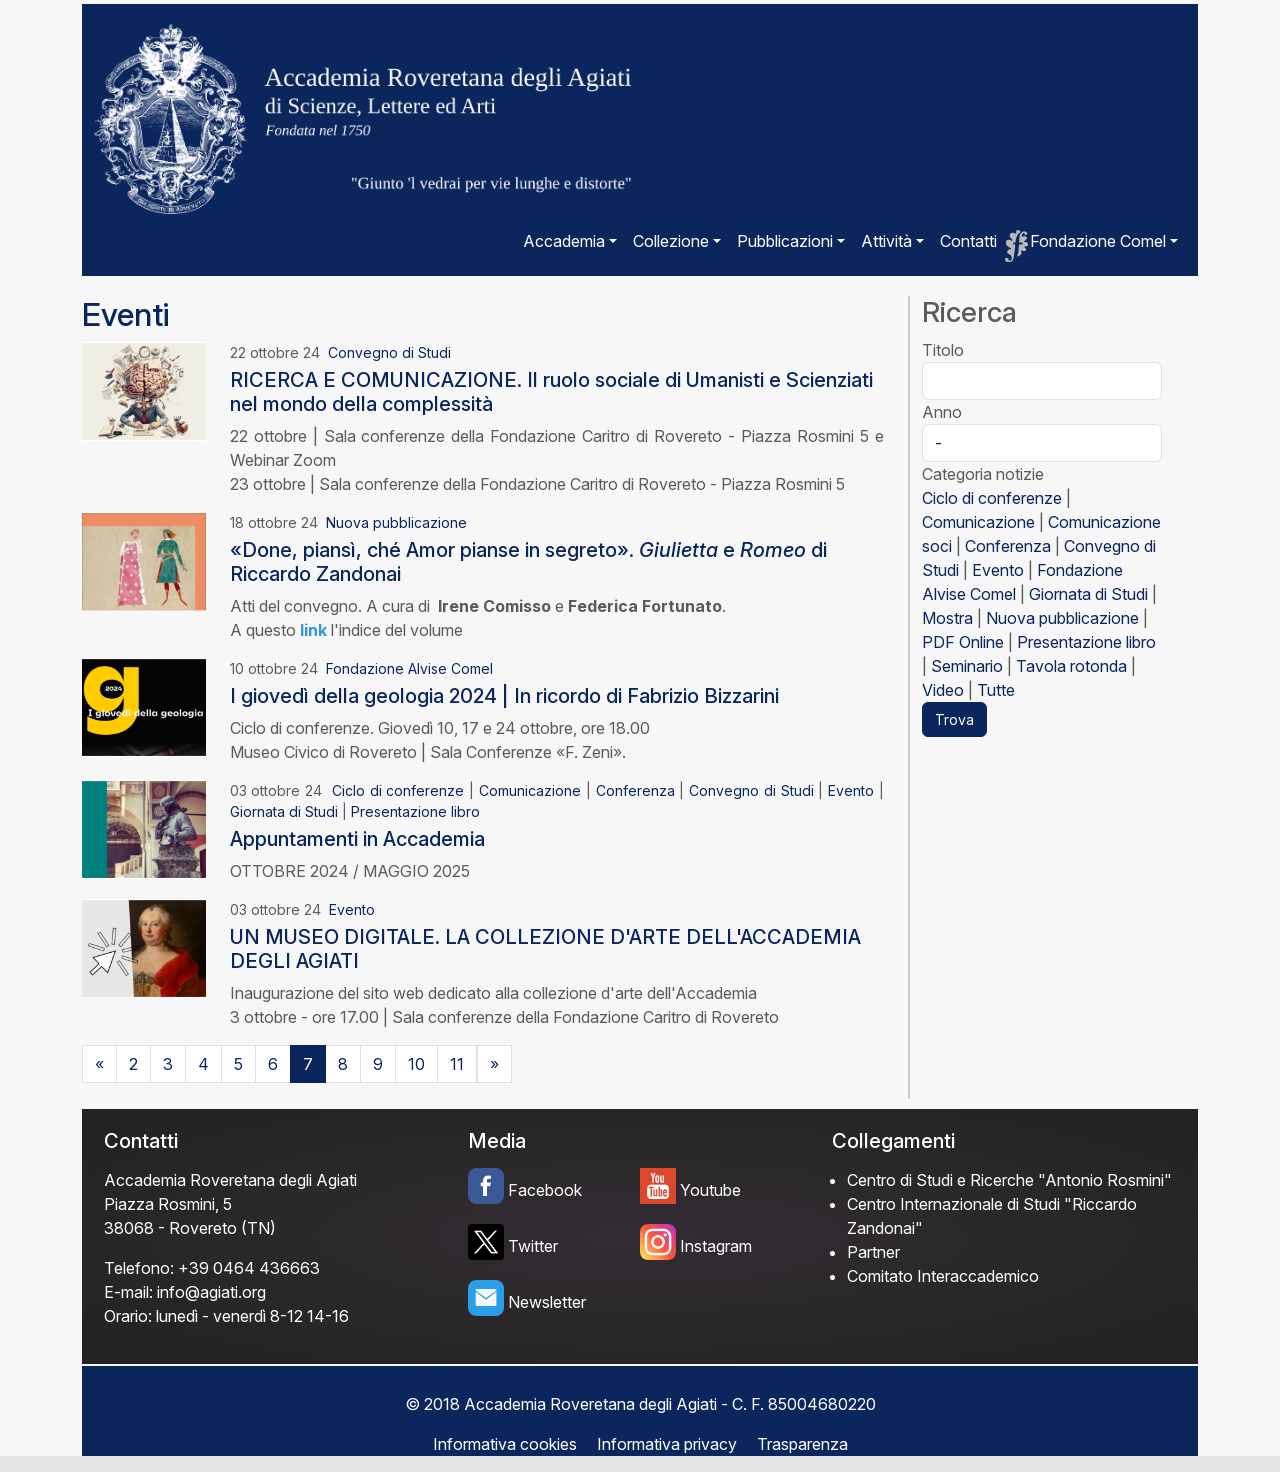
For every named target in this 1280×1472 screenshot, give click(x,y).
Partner (873, 1252)
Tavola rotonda (1071, 666)
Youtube (710, 1190)
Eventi (125, 314)
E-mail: (128, 1292)
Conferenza (635, 790)
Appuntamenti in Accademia (357, 839)
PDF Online (963, 642)
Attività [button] (886, 241)
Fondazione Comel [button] (1098, 241)
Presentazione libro (415, 811)
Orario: (128, 1316)
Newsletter (547, 1302)
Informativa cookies (505, 1444)
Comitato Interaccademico (943, 1276)
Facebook (545, 1190)
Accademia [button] (564, 241)
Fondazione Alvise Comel (409, 668)
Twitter (533, 1246)
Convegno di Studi (389, 352)
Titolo (943, 350)
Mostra (947, 618)
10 (416, 1064)
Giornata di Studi (284, 811)
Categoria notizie (983, 474)
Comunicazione (530, 790)
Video (943, 690)
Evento (851, 790)
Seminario (967, 666)
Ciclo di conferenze (398, 790)
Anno (942, 412)
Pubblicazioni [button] (785, 241)
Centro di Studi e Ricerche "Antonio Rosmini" (1009, 1180)
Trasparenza (802, 1444)
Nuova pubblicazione (396, 522)
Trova (954, 719)
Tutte (996, 690)
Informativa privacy (667, 1444)
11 (457, 1064)
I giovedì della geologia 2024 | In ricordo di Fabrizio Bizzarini (504, 696)
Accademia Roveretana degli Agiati (230, 1180)
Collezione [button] (671, 241)
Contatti (968, 241)
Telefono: (139, 1268)
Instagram (716, 1246)
